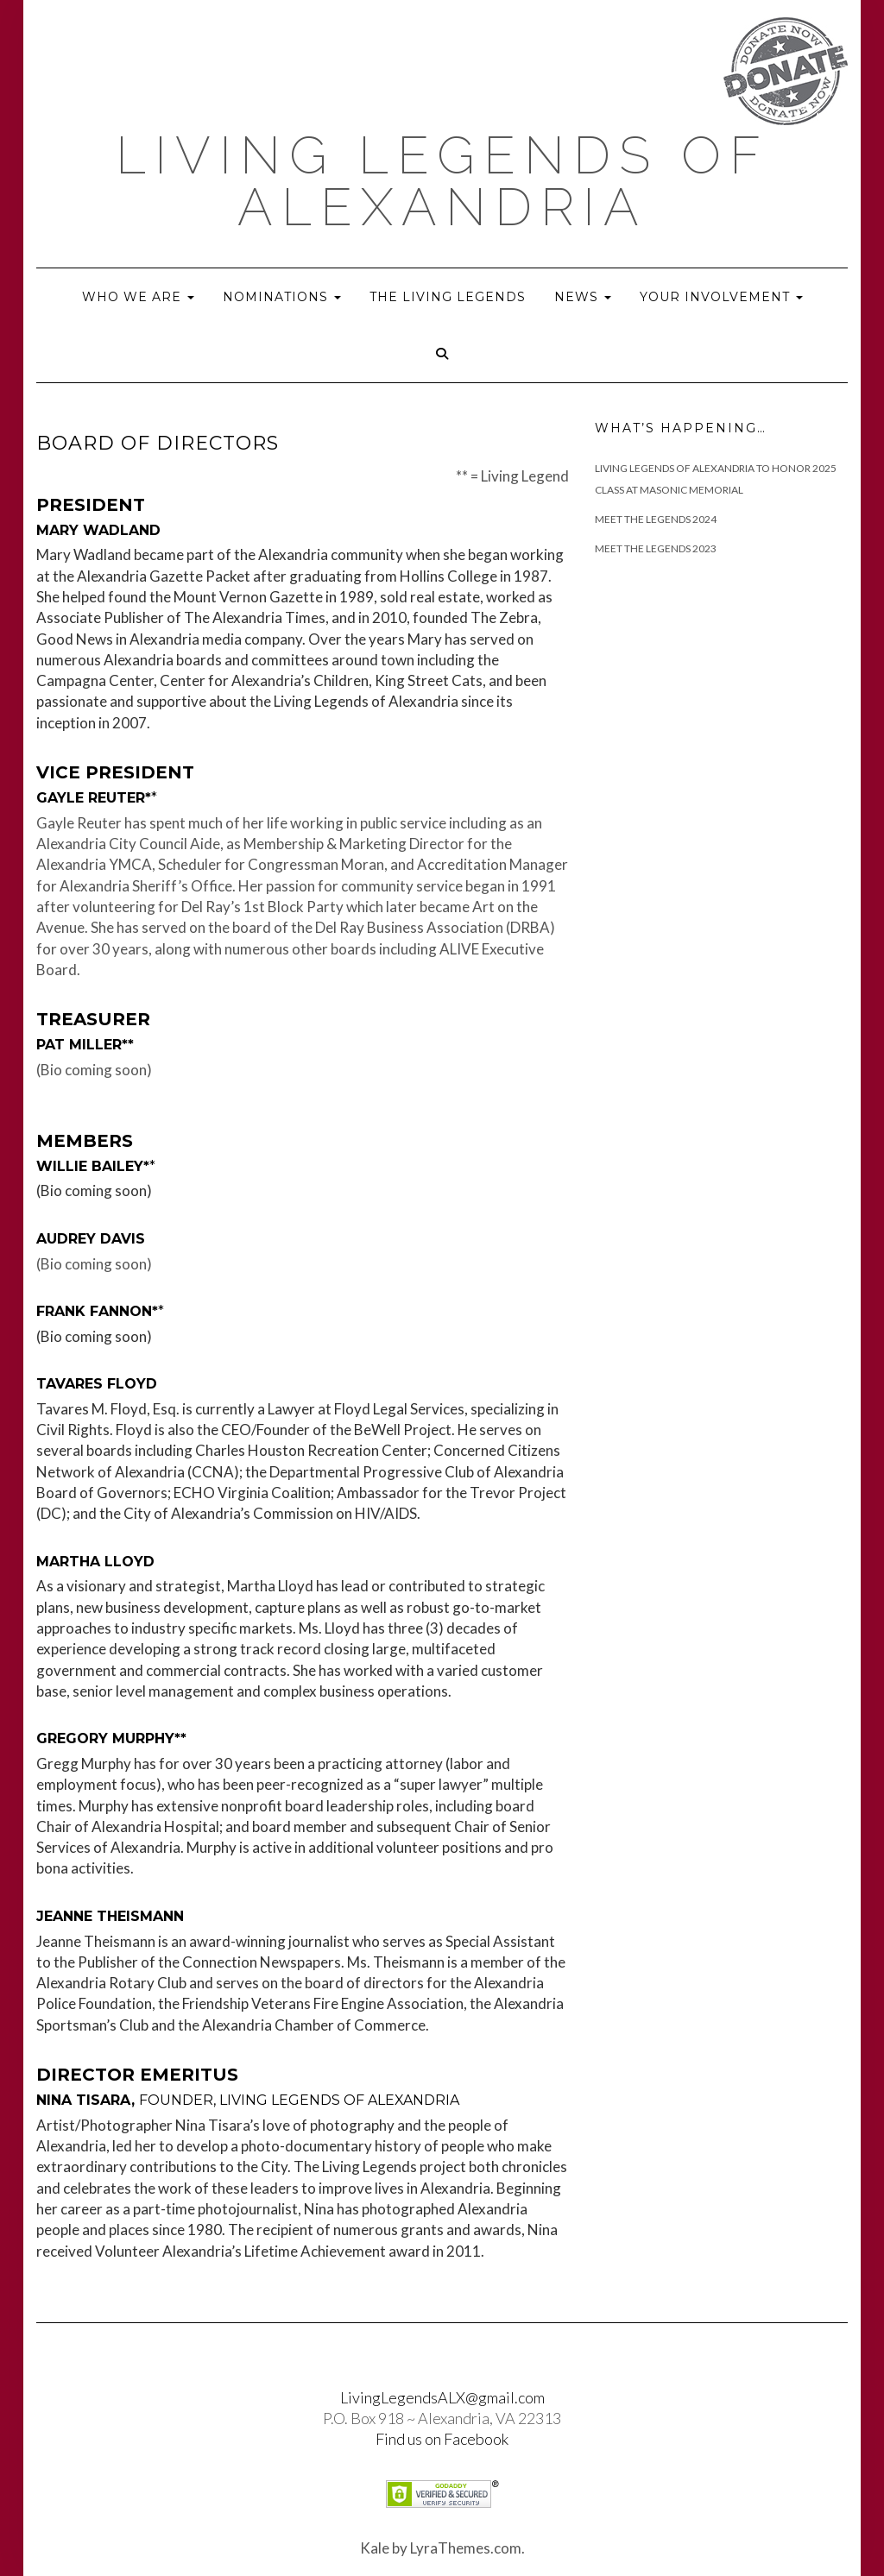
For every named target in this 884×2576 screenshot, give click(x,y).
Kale (374, 2548)
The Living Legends (447, 297)
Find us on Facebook (442, 2438)
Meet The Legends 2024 (656, 519)
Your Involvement (721, 297)
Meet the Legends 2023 (656, 548)
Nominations (282, 297)
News (582, 297)
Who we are (138, 297)
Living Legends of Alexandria (442, 181)
